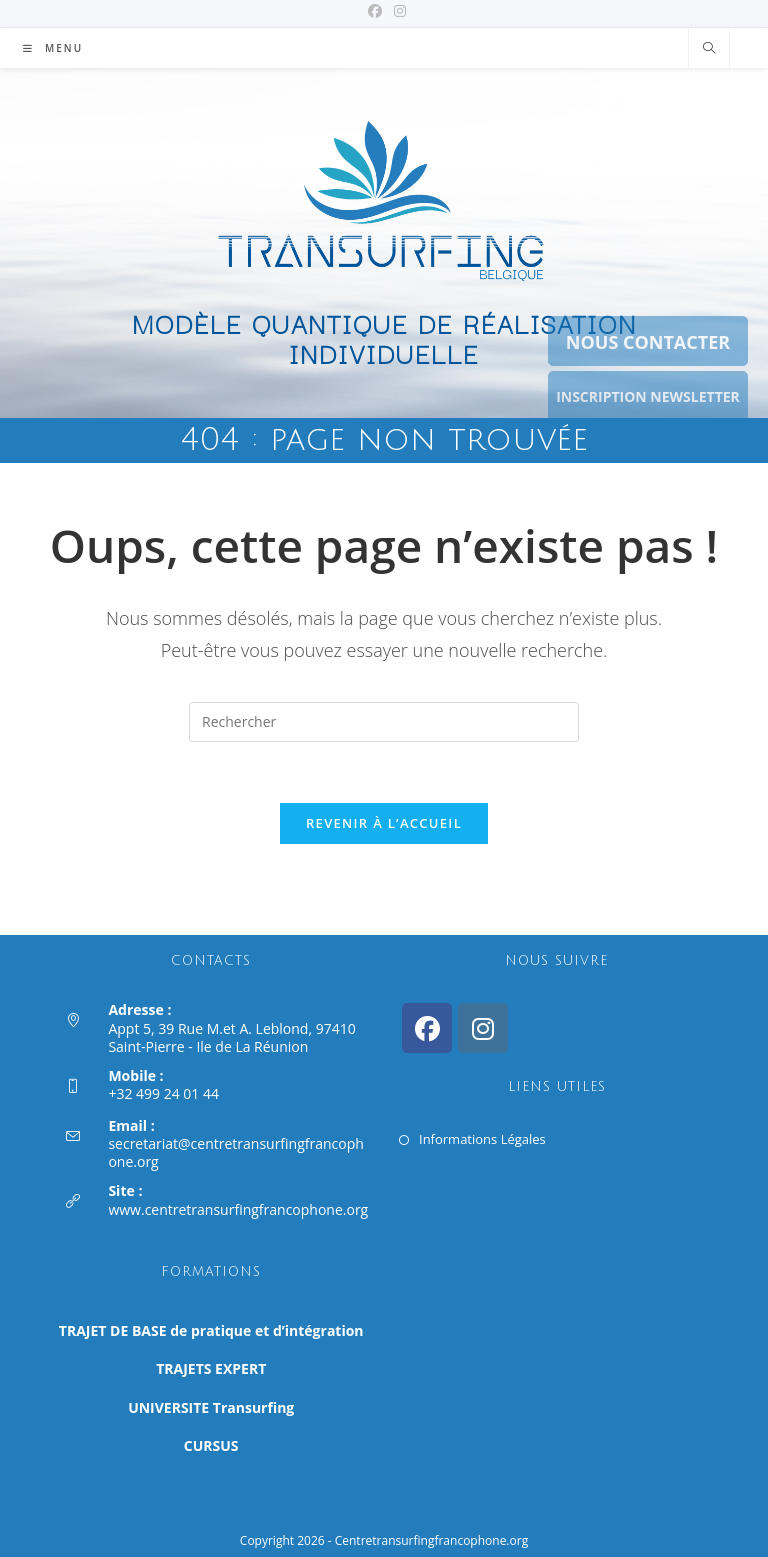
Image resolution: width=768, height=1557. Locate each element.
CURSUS (211, 1445)
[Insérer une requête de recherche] (384, 722)
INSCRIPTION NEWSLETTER (648, 396)
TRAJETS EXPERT (211, 1368)
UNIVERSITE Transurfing (211, 1406)
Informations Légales (482, 1139)
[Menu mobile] (53, 48)
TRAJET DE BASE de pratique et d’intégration (211, 1330)
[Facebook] (427, 1028)
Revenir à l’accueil (384, 823)
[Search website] (709, 49)
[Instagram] (483, 1028)
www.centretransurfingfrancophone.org (238, 1209)
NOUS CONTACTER (648, 342)
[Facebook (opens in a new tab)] (375, 11)
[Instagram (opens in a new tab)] (397, 11)
